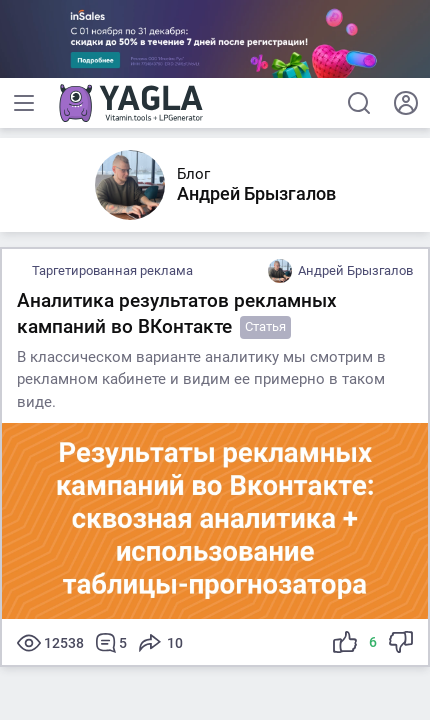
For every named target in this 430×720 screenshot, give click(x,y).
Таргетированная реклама (112, 270)
